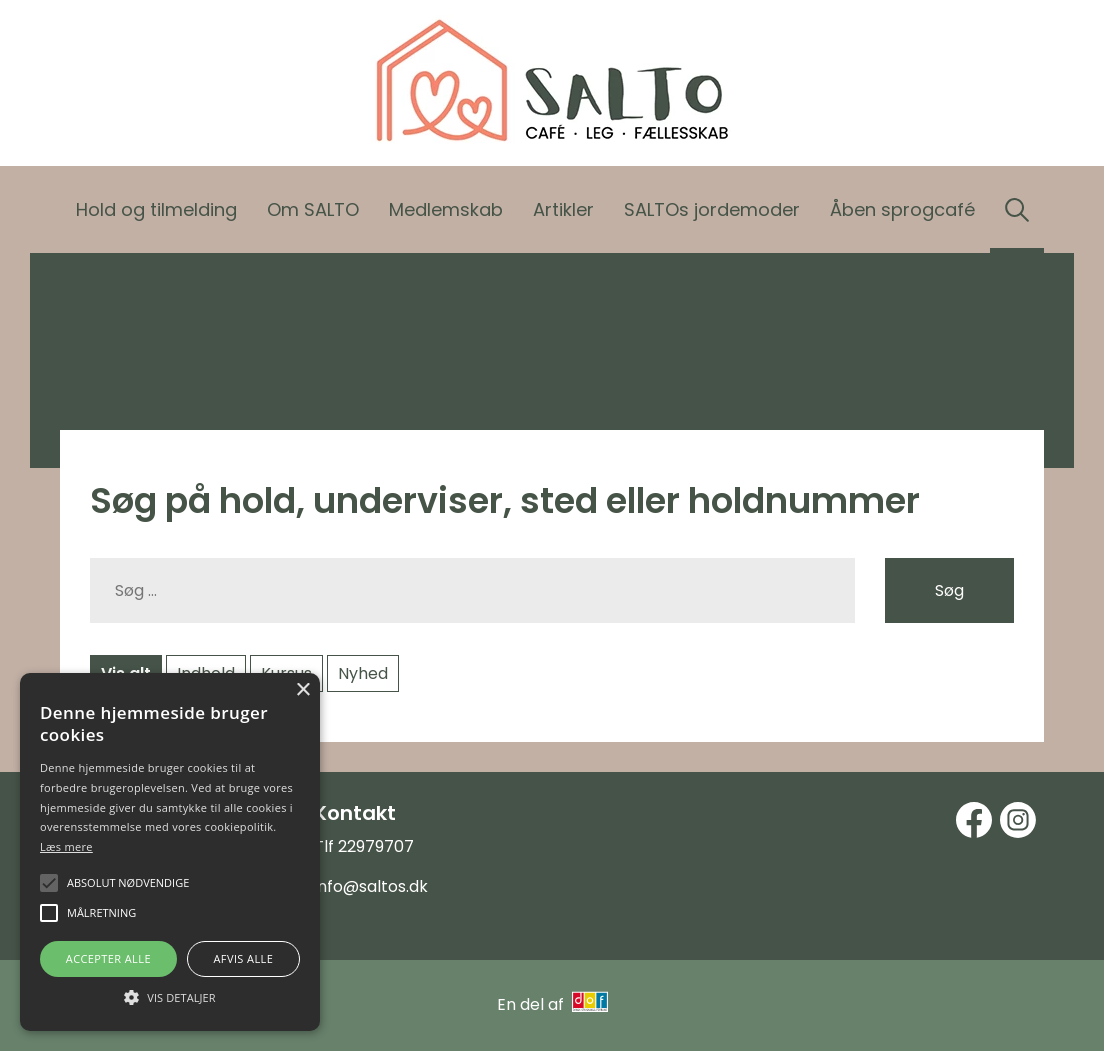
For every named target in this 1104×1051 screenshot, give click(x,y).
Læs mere (66, 846)
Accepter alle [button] (108, 958)
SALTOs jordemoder (712, 209)
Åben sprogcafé (902, 209)
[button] (170, 996)
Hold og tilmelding (156, 209)
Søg (949, 590)
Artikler (563, 209)
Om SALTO (313, 209)
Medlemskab (446, 209)
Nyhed (363, 673)
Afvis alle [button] (243, 958)
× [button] (302, 690)
